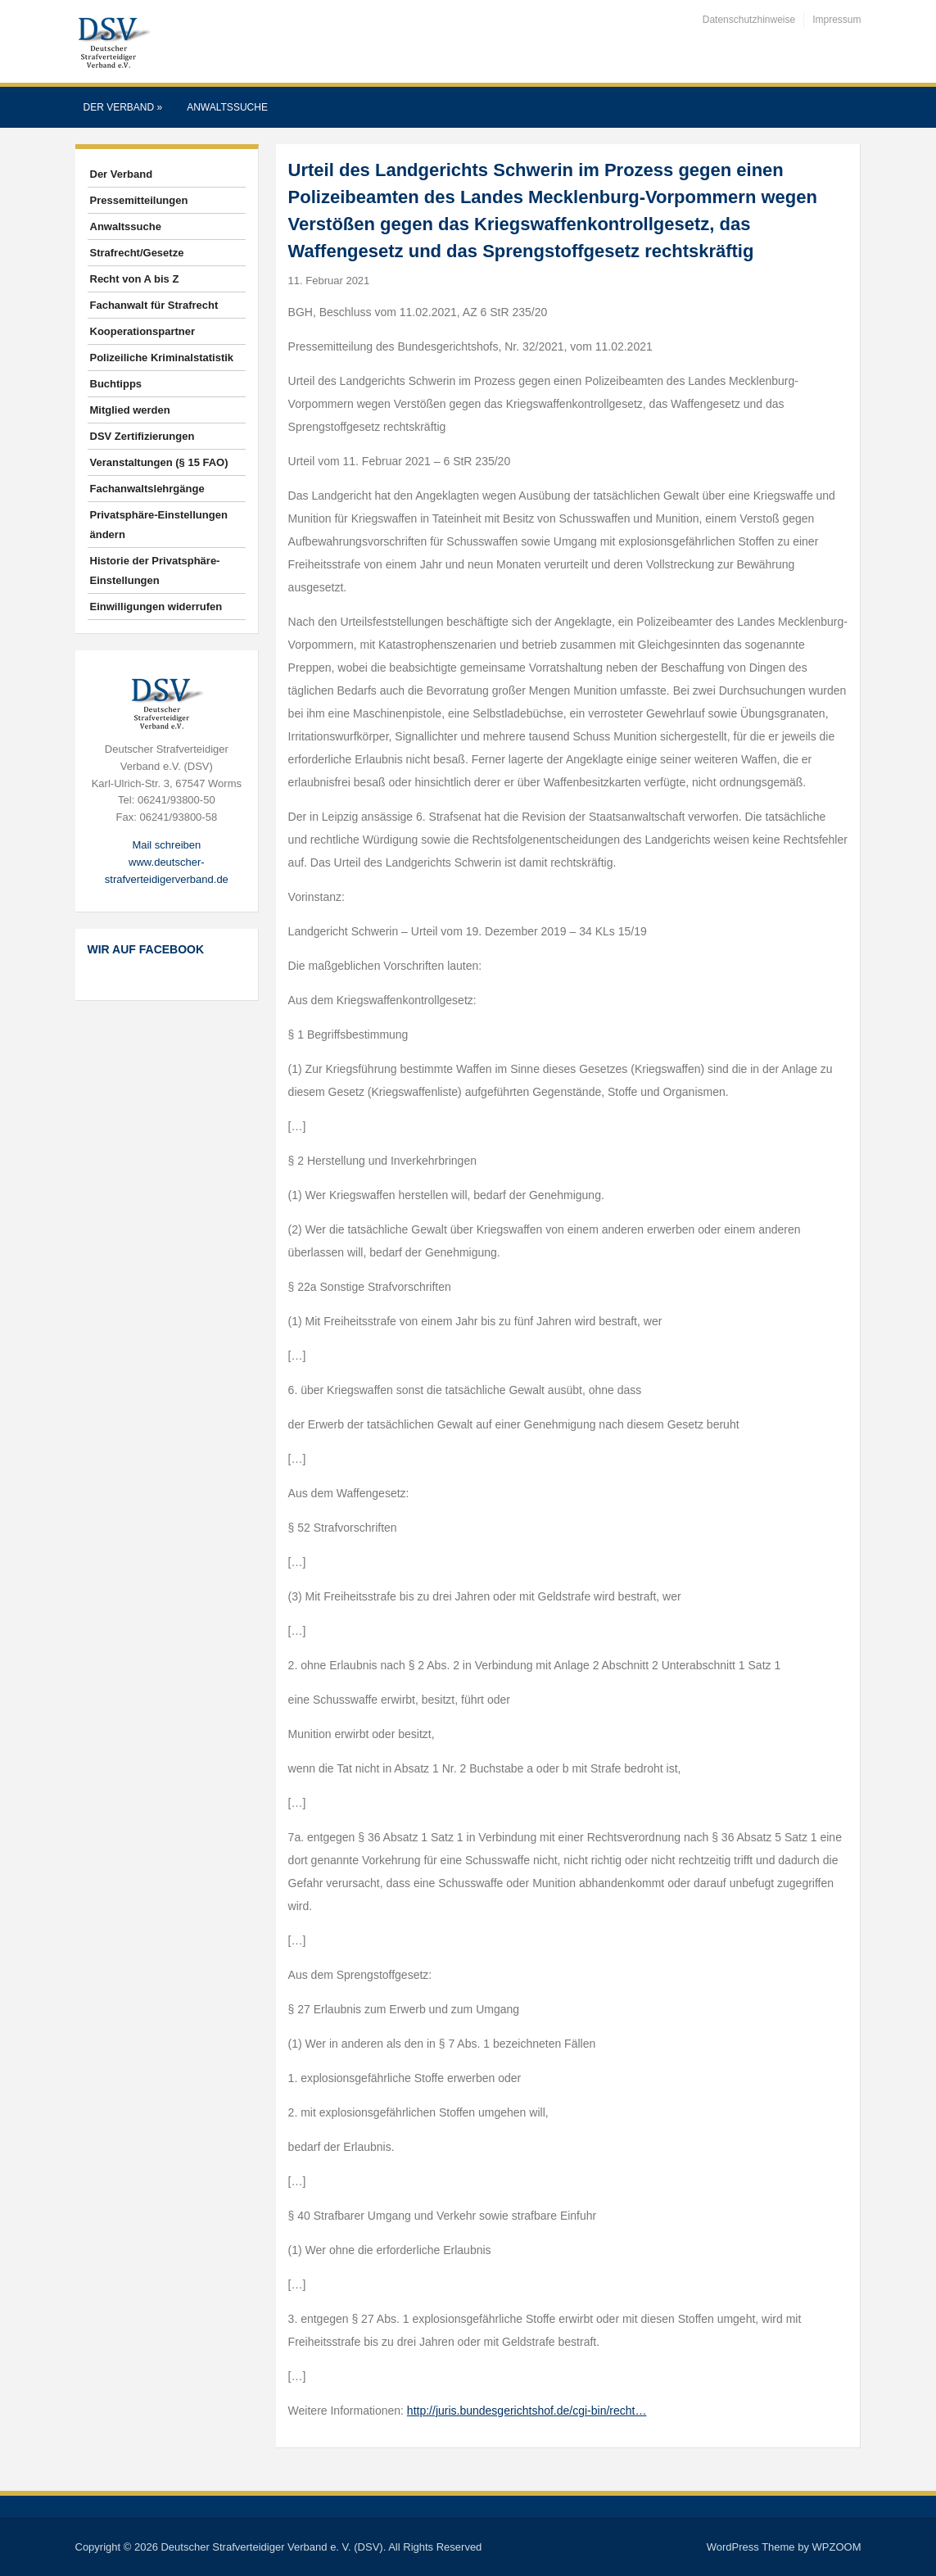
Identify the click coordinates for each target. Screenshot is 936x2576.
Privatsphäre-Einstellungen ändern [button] (159, 525)
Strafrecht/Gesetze (137, 253)
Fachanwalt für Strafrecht (154, 305)
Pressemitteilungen (139, 200)
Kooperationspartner (143, 331)
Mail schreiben (166, 845)
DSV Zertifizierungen (142, 436)
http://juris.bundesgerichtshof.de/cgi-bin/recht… (527, 2410)
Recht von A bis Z (134, 279)
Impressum (836, 19)
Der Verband (123, 107)
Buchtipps (116, 384)
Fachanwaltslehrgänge (147, 488)
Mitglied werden (130, 410)
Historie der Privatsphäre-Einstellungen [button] (155, 570)
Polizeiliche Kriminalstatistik (162, 357)
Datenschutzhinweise (749, 19)
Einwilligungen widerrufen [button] (156, 606)
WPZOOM (836, 2547)
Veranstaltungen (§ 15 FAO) (159, 462)
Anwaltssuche (227, 107)
